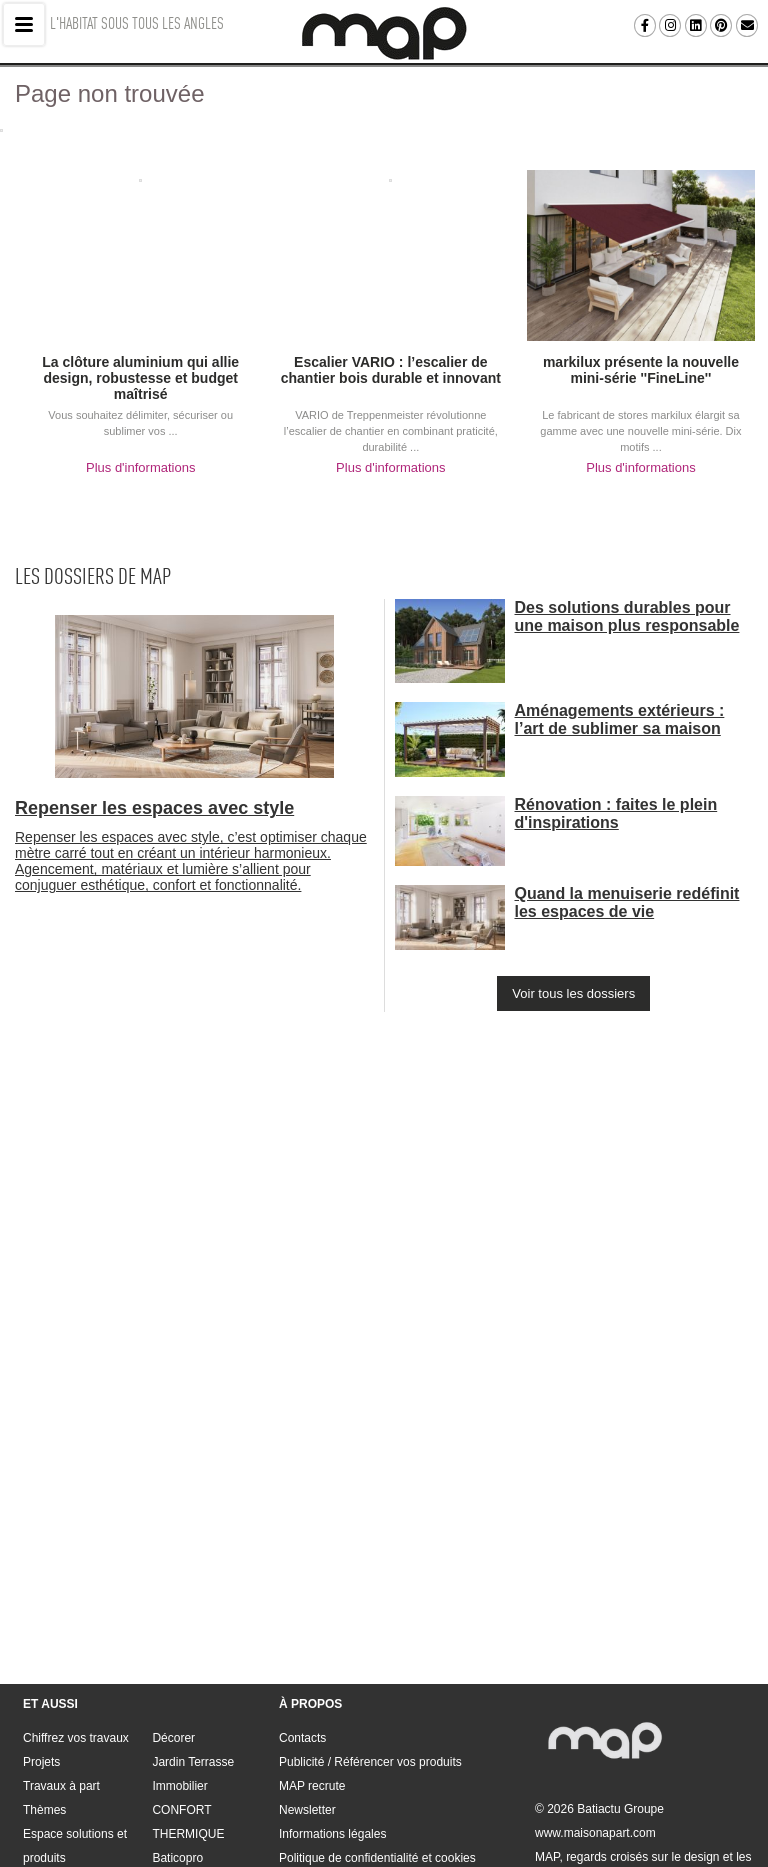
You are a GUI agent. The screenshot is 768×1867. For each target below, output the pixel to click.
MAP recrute (312, 1686)
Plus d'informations (140, 467)
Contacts (302, 1638)
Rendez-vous (187, 1782)
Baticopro (177, 1758)
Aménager (50, 1806)
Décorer (173, 1638)
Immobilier (179, 1686)
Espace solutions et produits (75, 1746)
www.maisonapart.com (595, 1733)
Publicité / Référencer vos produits (370, 1662)
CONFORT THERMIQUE (188, 1722)
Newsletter (307, 1710)
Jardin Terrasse (193, 1662)
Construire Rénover (75, 1782)
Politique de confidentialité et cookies (377, 1758)
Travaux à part (61, 1686)
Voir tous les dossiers (573, 993)
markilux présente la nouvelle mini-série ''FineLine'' (641, 370)
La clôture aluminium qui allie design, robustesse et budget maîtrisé (140, 378)
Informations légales (332, 1734)
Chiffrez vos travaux (76, 1638)
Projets (41, 1662)
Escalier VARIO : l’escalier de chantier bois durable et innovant (391, 370)
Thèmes (44, 1710)
